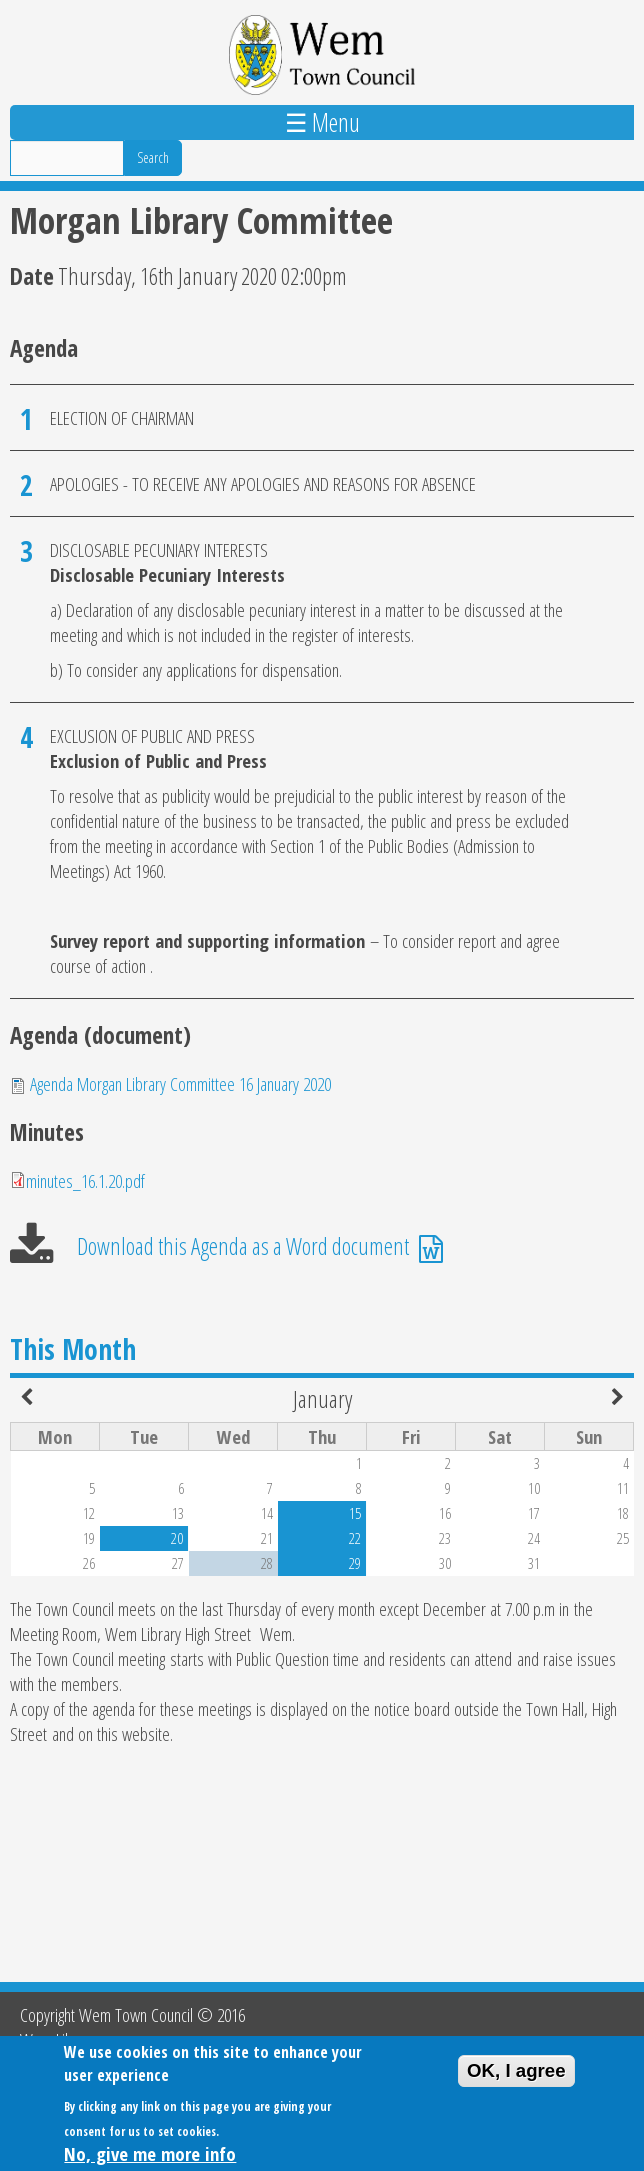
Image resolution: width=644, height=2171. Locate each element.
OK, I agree (516, 2078)
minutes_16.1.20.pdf (85, 1180)
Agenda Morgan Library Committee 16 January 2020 (180, 1083)
